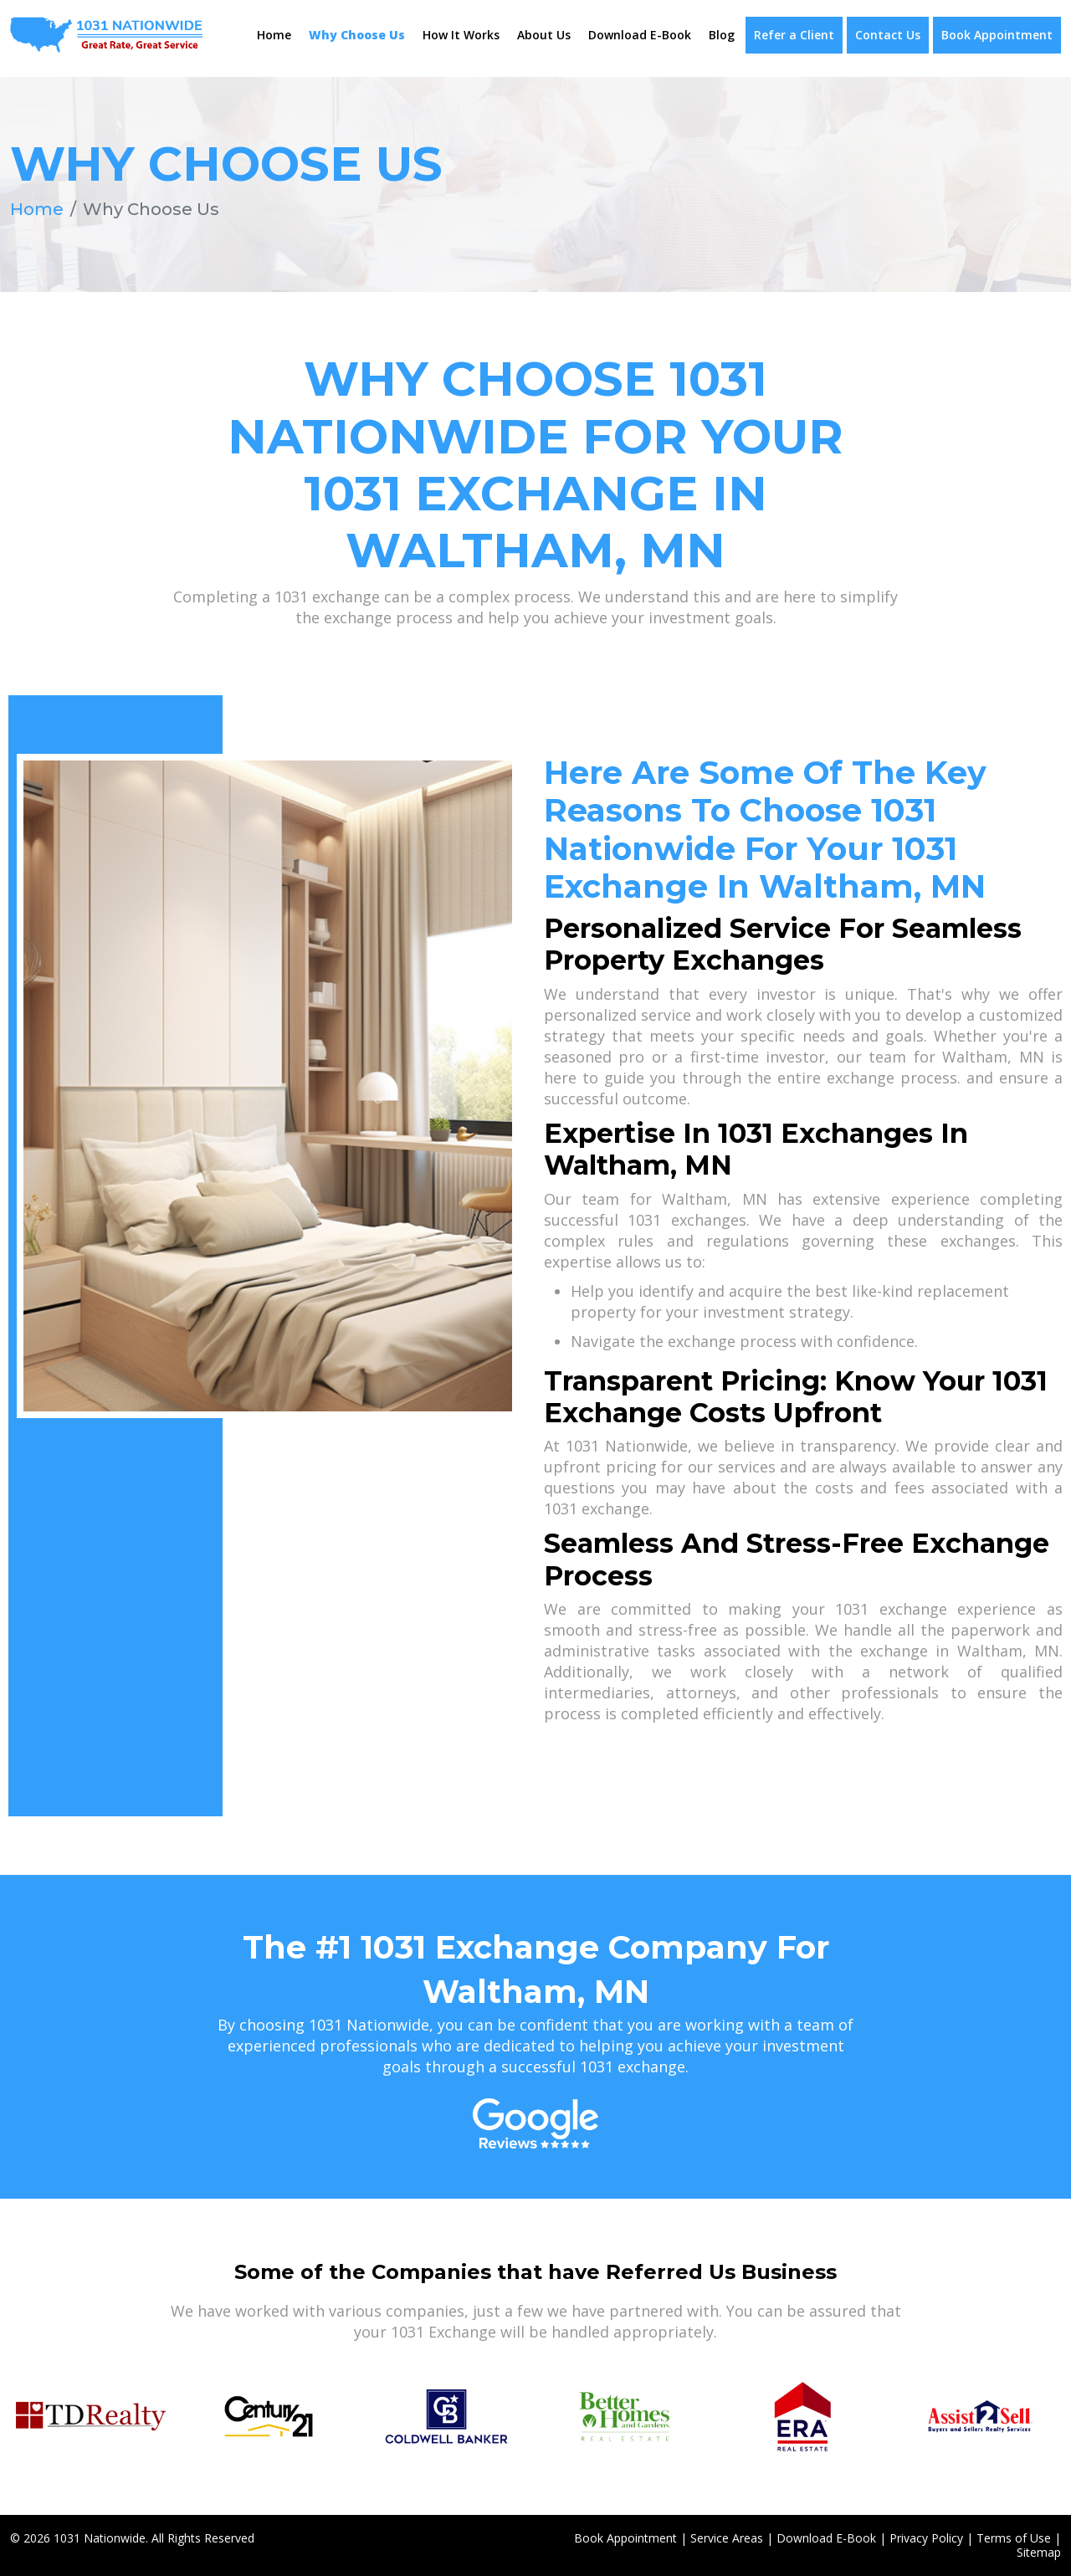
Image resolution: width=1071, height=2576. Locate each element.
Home (274, 35)
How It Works (461, 35)
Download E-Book (639, 35)
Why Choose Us (357, 35)
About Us (544, 35)
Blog (722, 35)
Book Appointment (997, 35)
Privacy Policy (926, 2537)
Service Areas (726, 2537)
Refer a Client (794, 35)
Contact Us (887, 35)
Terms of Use (1013, 2537)
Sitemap (1039, 2551)
